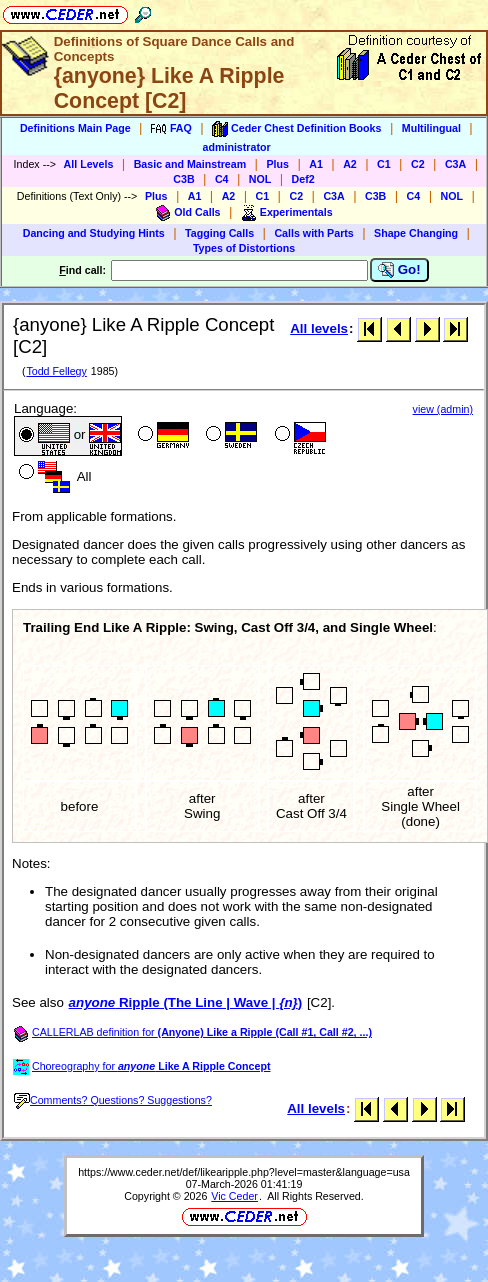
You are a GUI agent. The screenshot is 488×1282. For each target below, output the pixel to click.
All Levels (89, 164)
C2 (418, 164)
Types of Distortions (244, 248)
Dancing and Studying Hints (94, 233)
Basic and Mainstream (190, 164)
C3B (183, 179)
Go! (399, 270)
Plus (277, 164)
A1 (316, 164)
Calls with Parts (313, 233)
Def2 (303, 179)
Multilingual (431, 128)
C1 (384, 164)
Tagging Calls (219, 233)
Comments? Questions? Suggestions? (113, 1100)
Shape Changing (416, 233)
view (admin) (443, 409)
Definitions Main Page (75, 128)
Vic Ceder (234, 1196)
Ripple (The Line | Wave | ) (186, 1002)
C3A (455, 164)
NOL (260, 179)
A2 (350, 164)
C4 (222, 179)
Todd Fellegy (56, 371)
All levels (319, 328)
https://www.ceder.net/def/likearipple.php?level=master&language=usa (244, 1172)
